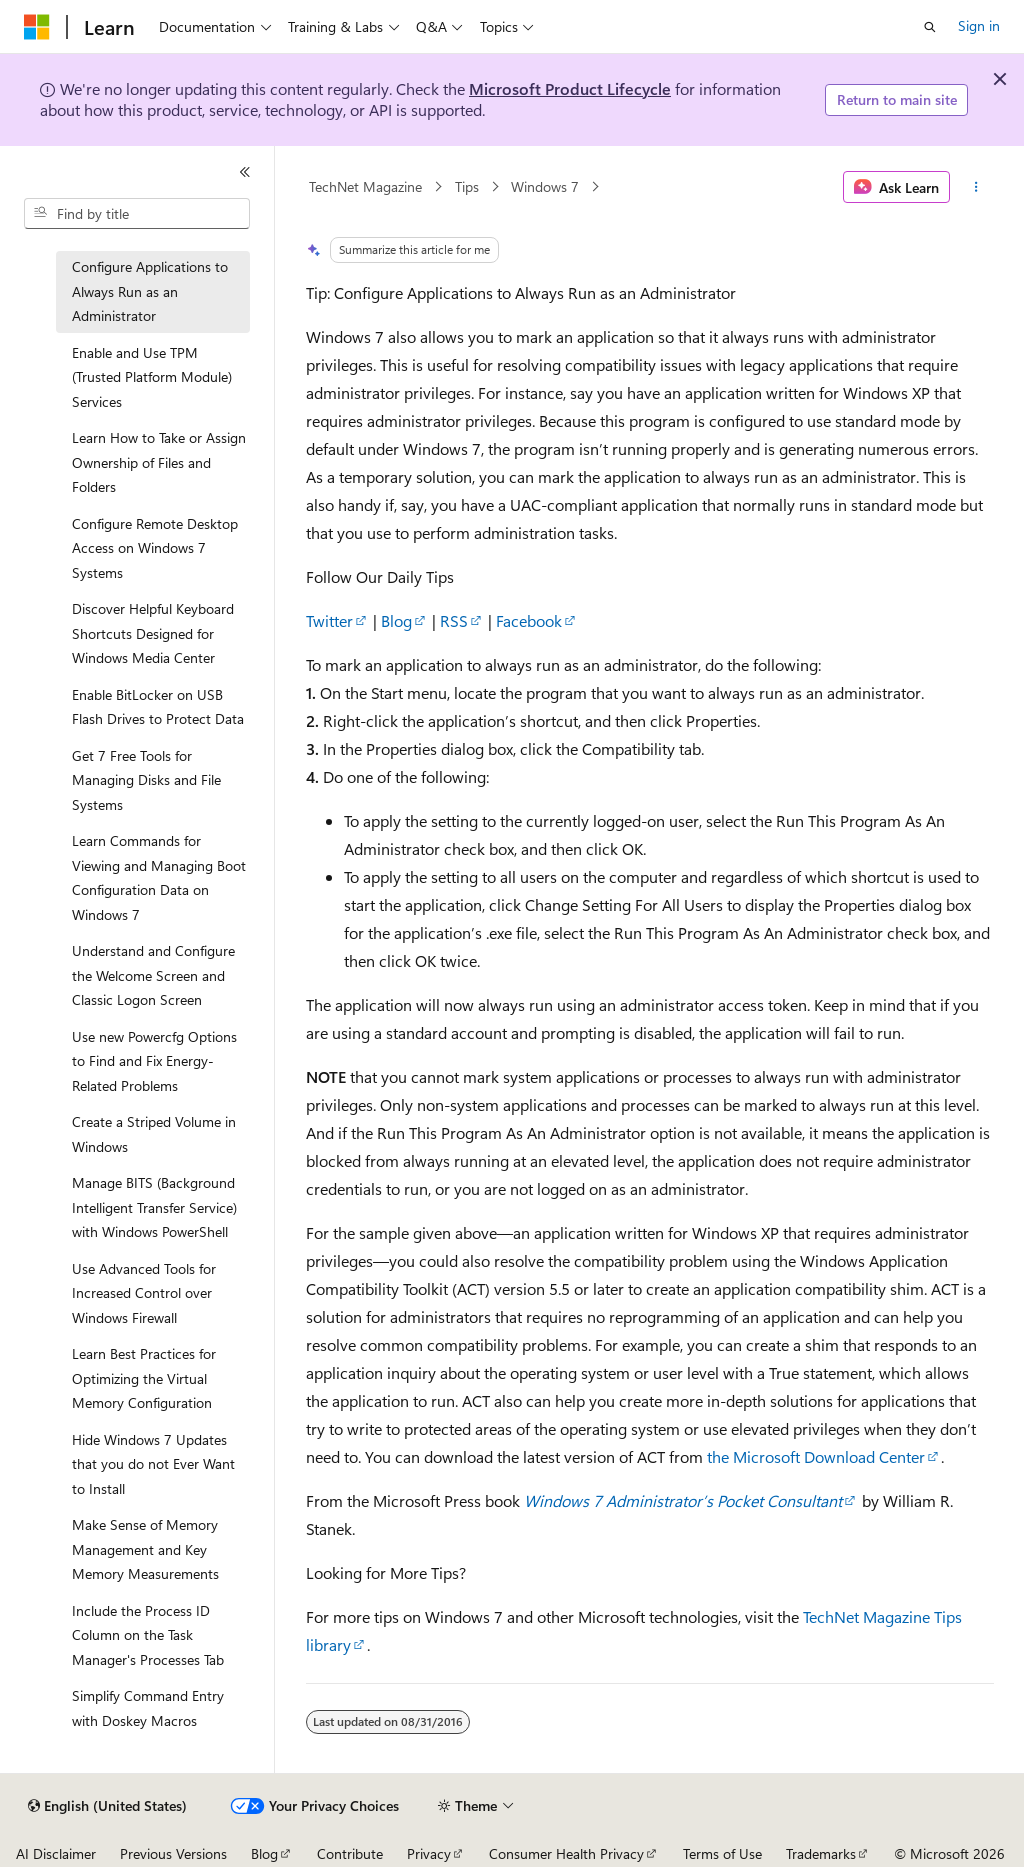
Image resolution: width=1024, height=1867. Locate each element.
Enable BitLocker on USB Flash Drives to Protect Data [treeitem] (158, 707)
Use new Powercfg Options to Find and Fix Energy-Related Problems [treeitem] (154, 1061)
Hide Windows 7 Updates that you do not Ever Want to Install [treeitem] (153, 1464)
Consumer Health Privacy (566, 1853)
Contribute (350, 1853)
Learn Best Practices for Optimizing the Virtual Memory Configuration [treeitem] (144, 1378)
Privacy (429, 1853)
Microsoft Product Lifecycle (570, 88)
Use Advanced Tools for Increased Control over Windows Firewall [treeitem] (144, 1293)
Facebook (529, 620)
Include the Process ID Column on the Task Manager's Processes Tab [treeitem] (148, 1635)
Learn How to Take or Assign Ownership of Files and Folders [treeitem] (159, 462)
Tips (467, 186)
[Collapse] (245, 172)
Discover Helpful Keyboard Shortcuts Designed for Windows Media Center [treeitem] (153, 633)
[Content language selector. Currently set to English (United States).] (107, 1806)
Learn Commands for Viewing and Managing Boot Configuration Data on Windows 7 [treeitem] (159, 877)
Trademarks (821, 1853)
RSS (454, 620)
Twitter (329, 620)
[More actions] (975, 187)
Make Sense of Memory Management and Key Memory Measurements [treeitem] (145, 1549)
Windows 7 (545, 186)
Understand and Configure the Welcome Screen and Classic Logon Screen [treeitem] (153, 975)
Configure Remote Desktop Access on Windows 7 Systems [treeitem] (155, 548)
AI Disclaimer (56, 1853)
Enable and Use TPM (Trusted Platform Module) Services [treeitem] (152, 377)
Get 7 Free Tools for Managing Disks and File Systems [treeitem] (146, 780)
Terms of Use (722, 1853)
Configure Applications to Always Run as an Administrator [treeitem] (150, 291)
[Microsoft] (37, 27)
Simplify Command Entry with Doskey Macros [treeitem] (148, 1708)
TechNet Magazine (365, 186)
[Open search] (930, 27)
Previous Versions (173, 1853)
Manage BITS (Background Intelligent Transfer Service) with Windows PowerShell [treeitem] (154, 1207)
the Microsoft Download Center (816, 1456)
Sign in (979, 25)
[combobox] (137, 214)
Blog (396, 620)
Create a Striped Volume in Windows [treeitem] (154, 1134)
